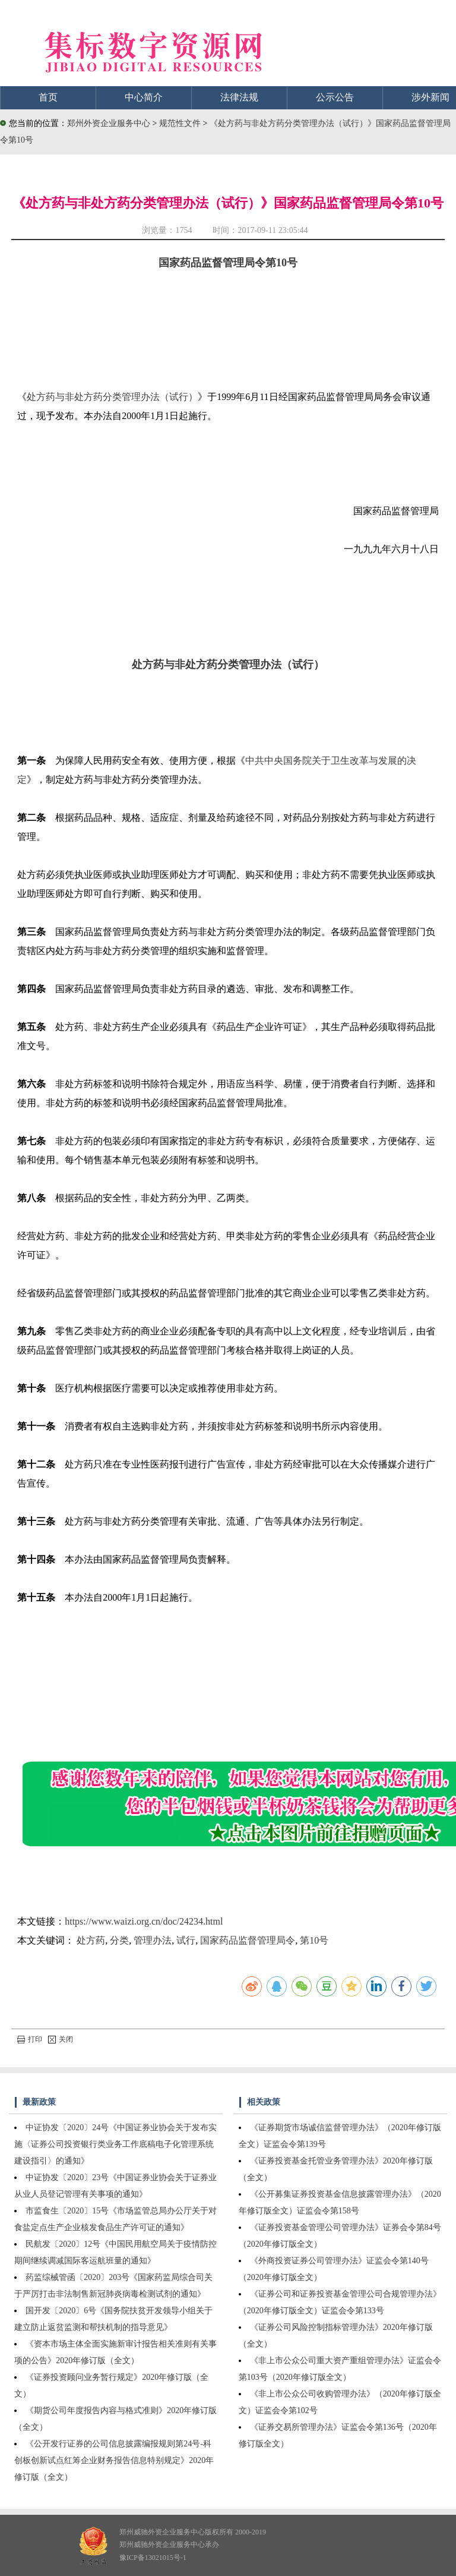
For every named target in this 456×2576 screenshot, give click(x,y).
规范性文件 (181, 123)
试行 (185, 1940)
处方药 (91, 1940)
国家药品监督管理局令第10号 (228, 263)
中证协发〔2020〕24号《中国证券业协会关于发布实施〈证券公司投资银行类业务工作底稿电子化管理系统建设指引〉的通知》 (115, 2144)
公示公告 (335, 97)
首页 (48, 97)
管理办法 (153, 1940)
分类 (119, 1940)
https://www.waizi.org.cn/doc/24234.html (144, 1921)
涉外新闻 (430, 97)
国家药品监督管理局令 (247, 1940)
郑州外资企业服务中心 (108, 123)
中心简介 (144, 97)
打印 (29, 2039)
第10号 (314, 1940)
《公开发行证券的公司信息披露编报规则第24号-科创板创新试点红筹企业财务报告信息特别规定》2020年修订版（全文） (114, 2460)
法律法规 (239, 97)
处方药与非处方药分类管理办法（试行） (112, 397)
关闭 (60, 2039)
